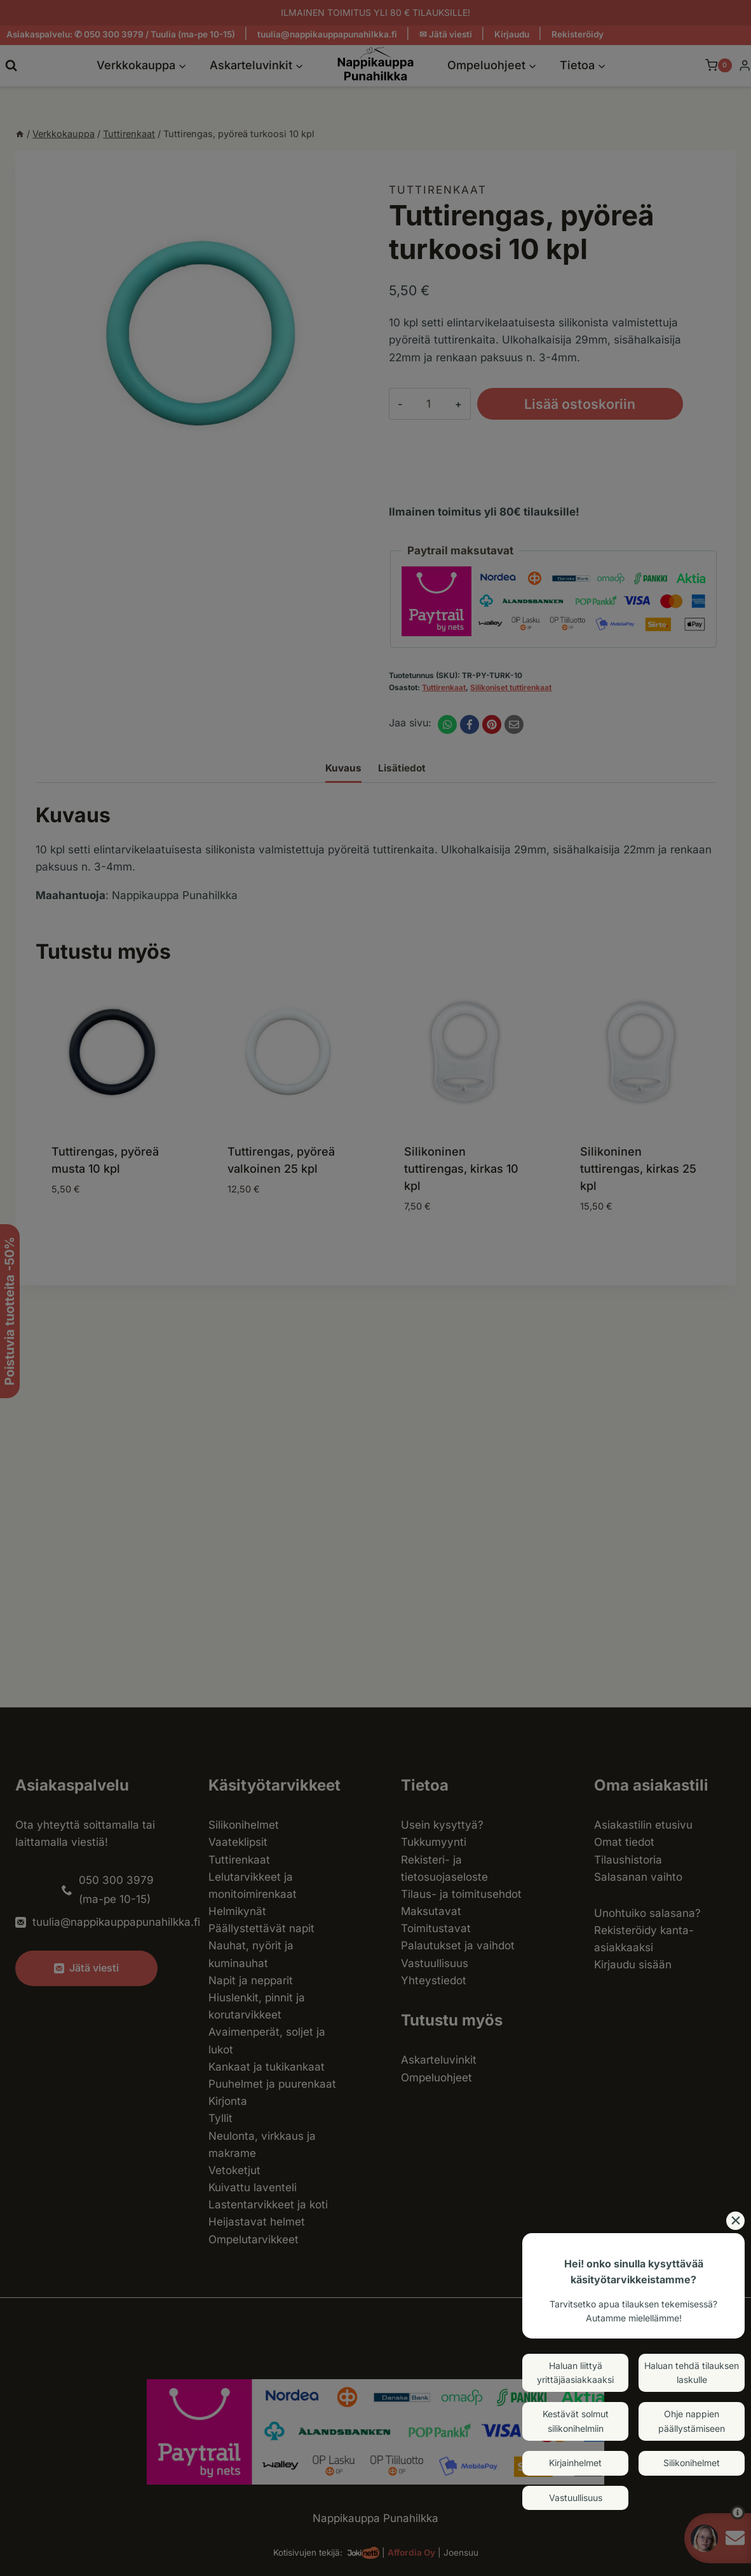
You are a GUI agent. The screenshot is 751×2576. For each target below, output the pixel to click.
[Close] (735, 2221)
